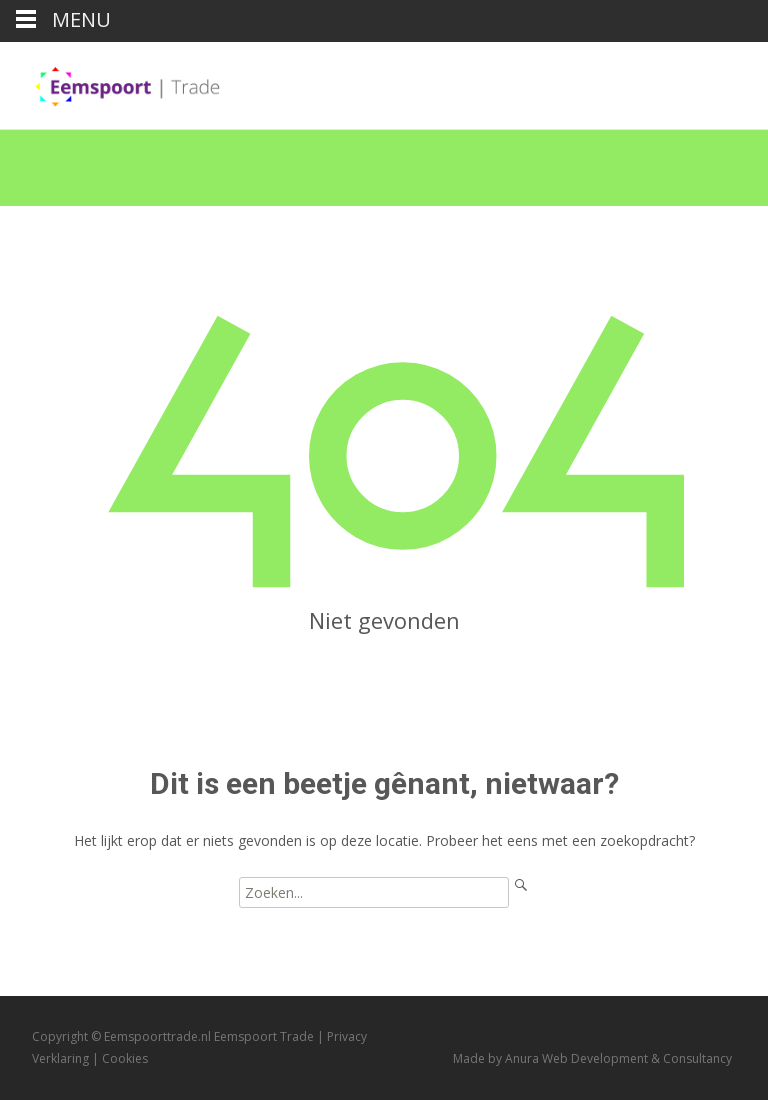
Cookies (125, 1058)
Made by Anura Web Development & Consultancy (592, 1058)
